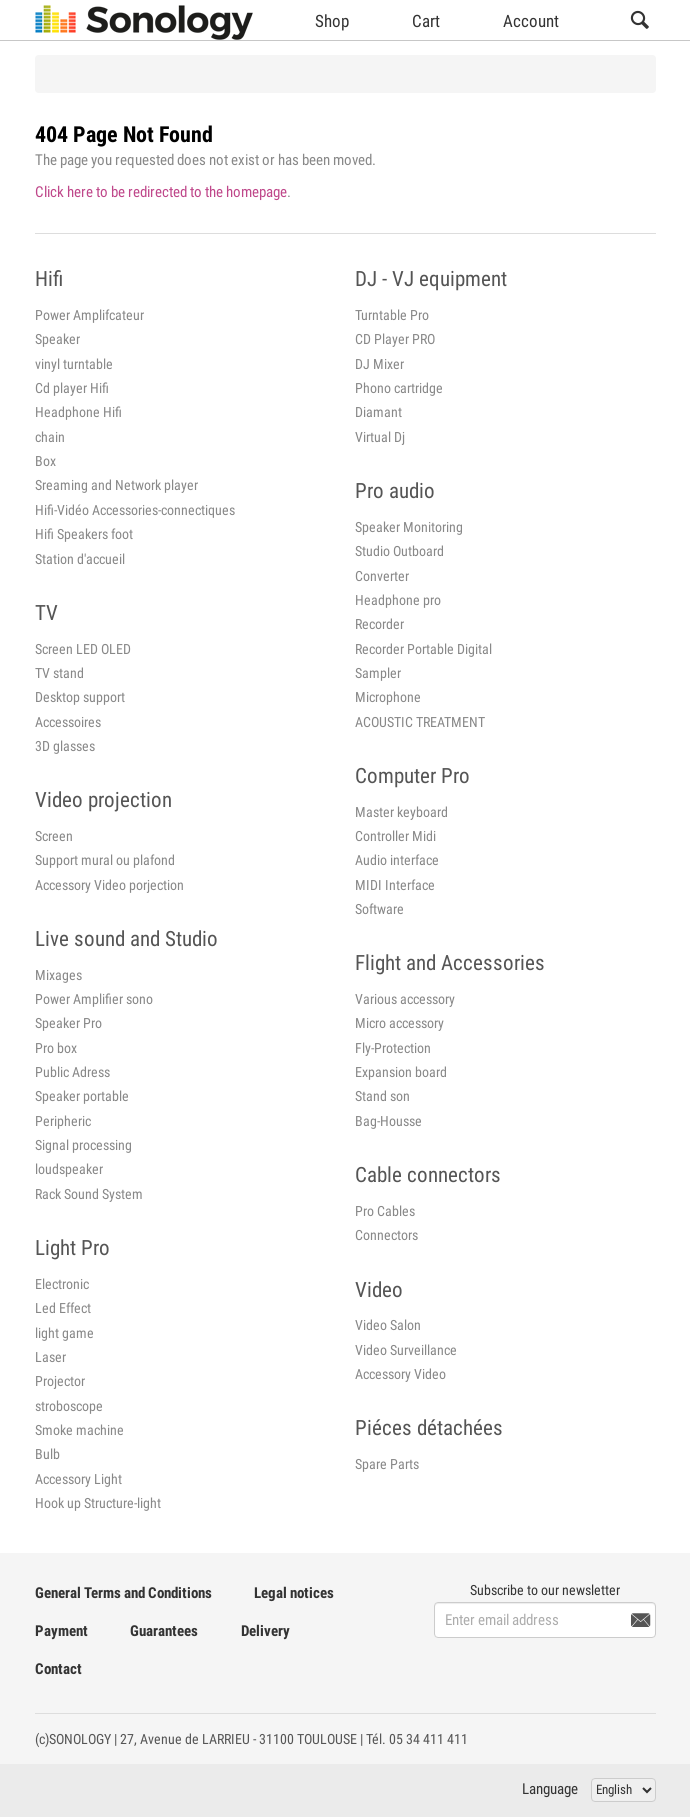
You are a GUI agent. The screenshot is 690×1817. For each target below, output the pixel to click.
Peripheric (63, 1121)
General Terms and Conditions (123, 1593)
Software (379, 909)
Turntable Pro (392, 315)
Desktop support (80, 697)
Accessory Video (400, 1374)
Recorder (379, 624)
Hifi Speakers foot (84, 534)
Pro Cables (385, 1211)
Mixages (58, 975)
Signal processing (83, 1145)
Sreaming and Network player (116, 485)
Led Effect (63, 1308)
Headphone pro (398, 600)
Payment (61, 1631)
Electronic (62, 1284)
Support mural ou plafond (105, 860)
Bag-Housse (388, 1121)
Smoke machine (79, 1430)
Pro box (56, 1048)
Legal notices (294, 1593)
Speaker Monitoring (409, 527)
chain (50, 437)
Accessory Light (78, 1479)
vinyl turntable (74, 364)
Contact (58, 1669)
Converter (382, 576)
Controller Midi (395, 836)
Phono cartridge (399, 388)
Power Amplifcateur (89, 315)
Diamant (378, 412)
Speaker (57, 339)
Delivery (265, 1631)
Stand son (382, 1096)
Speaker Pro (68, 1023)
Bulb (47, 1454)
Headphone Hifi (78, 412)
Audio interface (397, 860)
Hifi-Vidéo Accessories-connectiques (135, 510)
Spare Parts (387, 1464)
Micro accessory (399, 1023)
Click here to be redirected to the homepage (161, 192)
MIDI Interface (395, 885)
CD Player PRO (395, 339)
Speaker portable (82, 1096)
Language (550, 1789)
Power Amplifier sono (94, 999)
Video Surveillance (406, 1350)
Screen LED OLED (83, 649)
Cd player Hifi (72, 388)
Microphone (388, 697)
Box (45, 461)
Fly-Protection (393, 1048)
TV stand (59, 673)
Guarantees (164, 1631)
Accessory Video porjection (109, 885)
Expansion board (401, 1072)
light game (64, 1333)
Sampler (378, 673)
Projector (60, 1381)
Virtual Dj (380, 437)
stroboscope (69, 1406)
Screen (54, 836)
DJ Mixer (379, 364)
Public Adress (72, 1072)
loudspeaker (69, 1169)
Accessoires (68, 722)
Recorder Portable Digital (423, 649)
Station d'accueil (80, 559)
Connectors (386, 1235)
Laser (50, 1357)
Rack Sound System (89, 1194)
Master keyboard (401, 812)
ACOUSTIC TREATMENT (420, 722)
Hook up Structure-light (98, 1503)
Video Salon (388, 1325)
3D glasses (65, 746)
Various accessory (405, 999)
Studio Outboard (399, 551)
